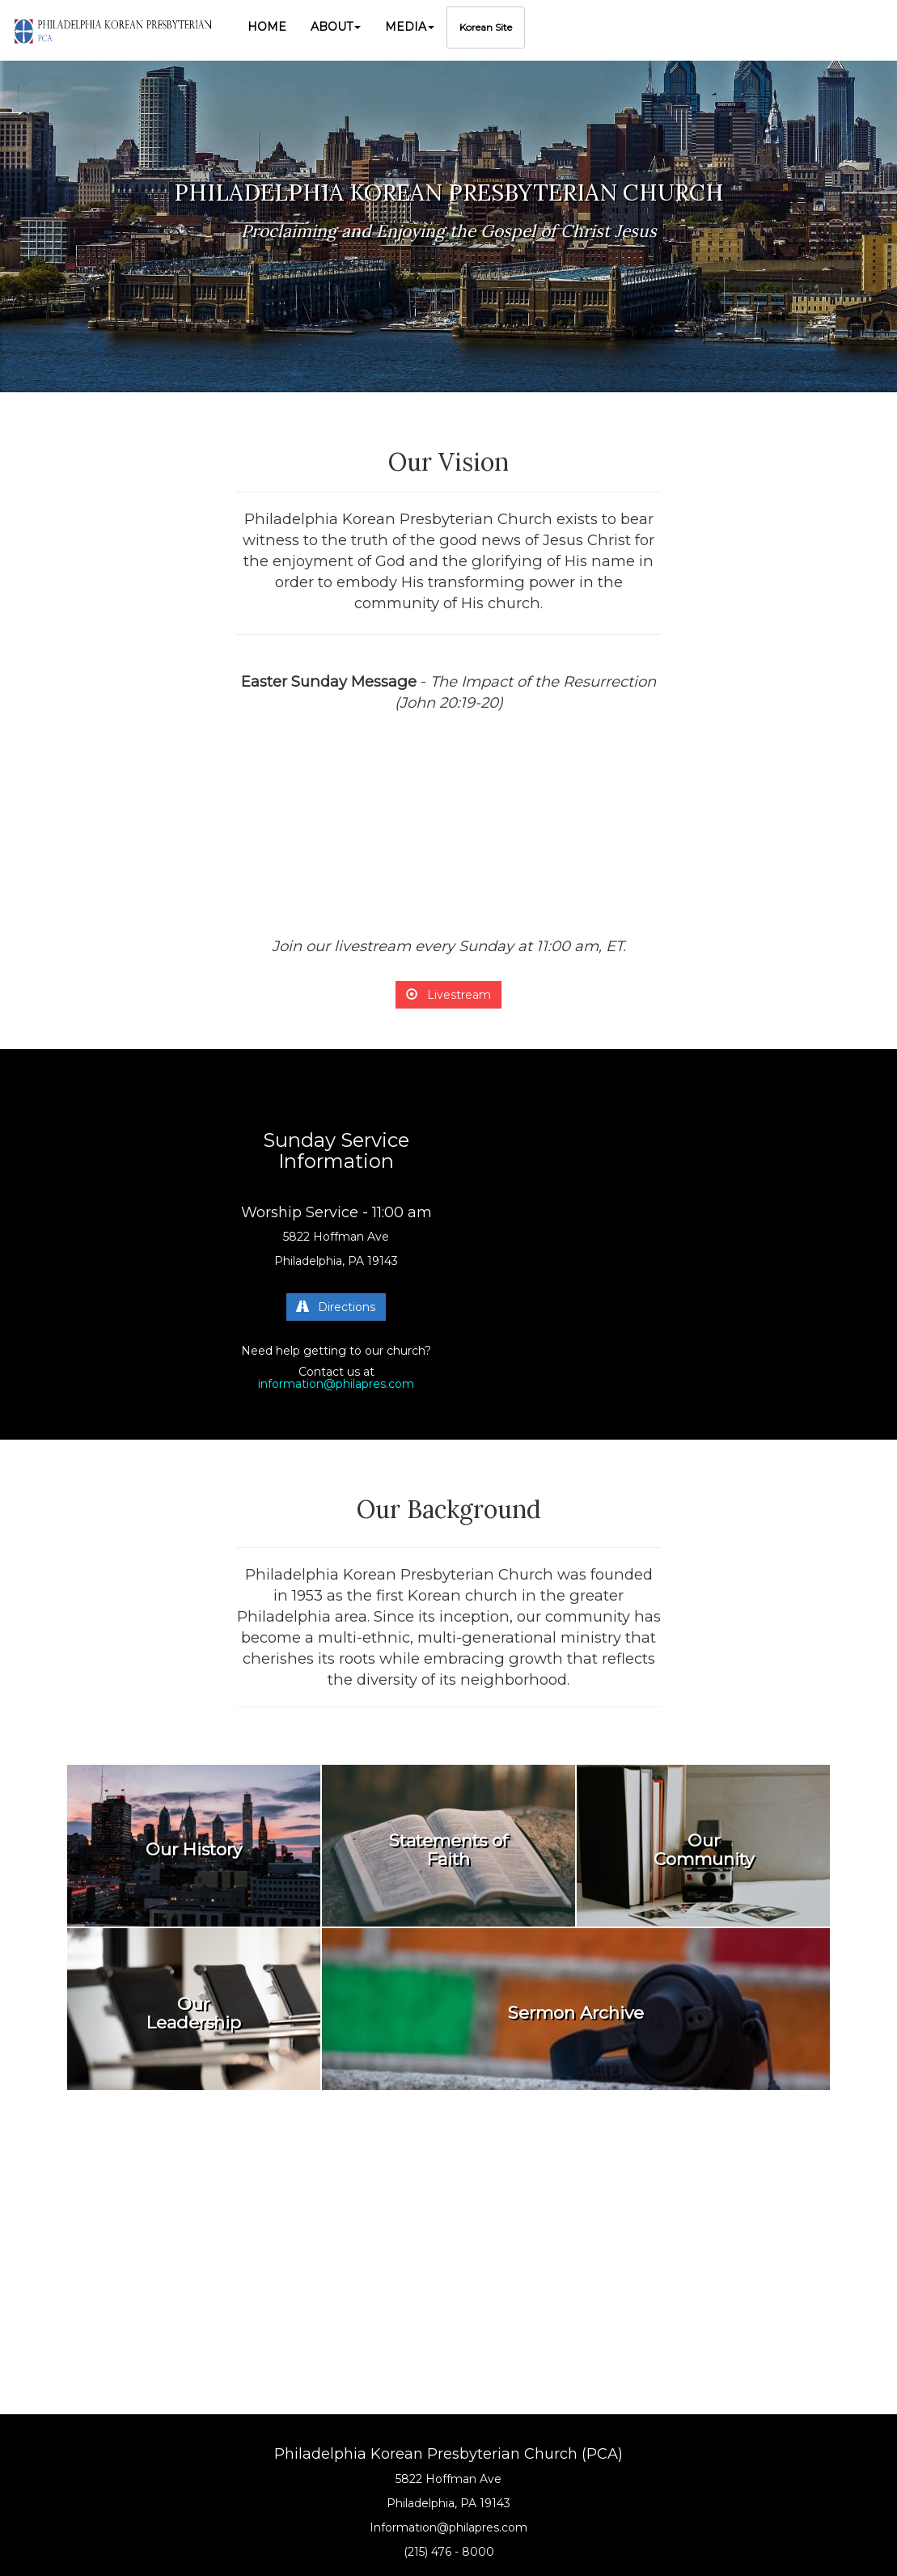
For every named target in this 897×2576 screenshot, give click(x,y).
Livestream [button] (448, 995)
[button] (335, 26)
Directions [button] (336, 1307)
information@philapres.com (336, 1384)
